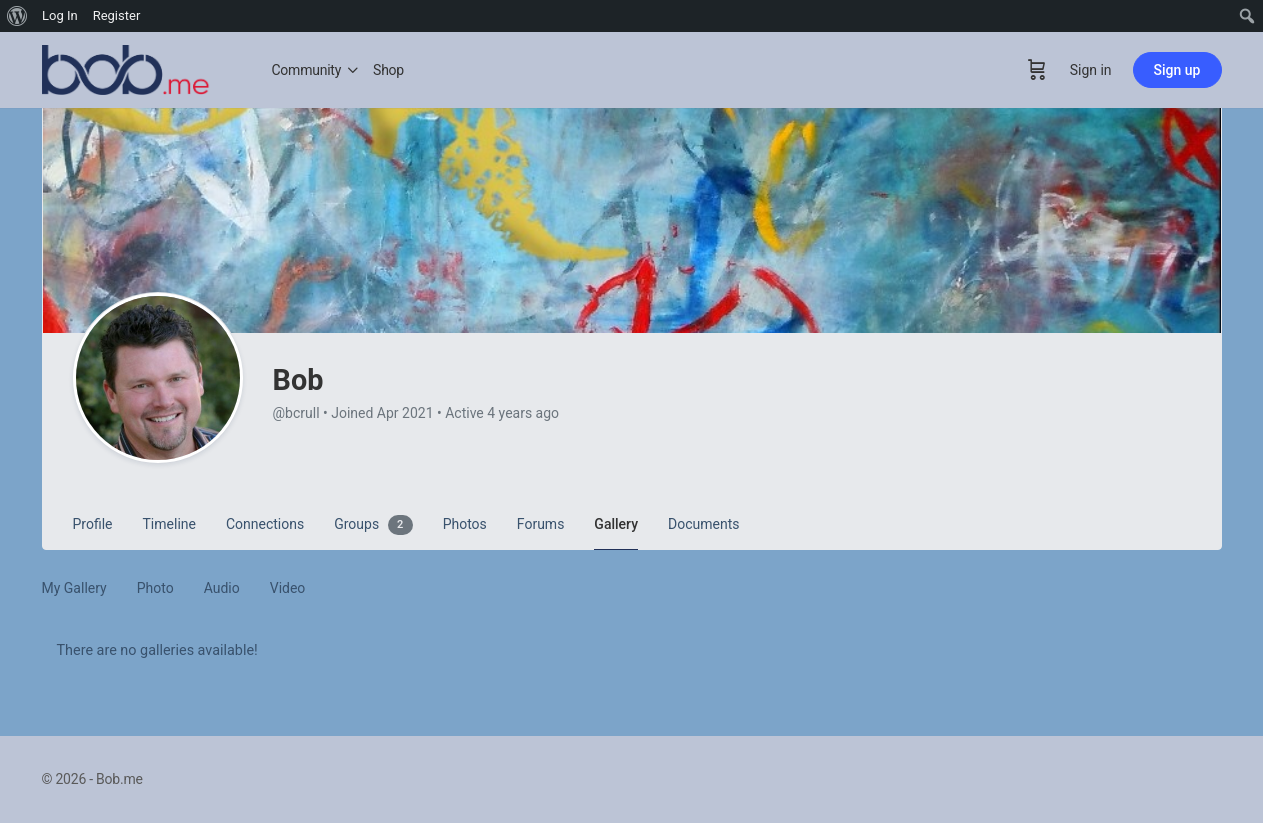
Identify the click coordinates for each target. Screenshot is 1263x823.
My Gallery (74, 588)
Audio (222, 588)
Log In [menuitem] (60, 15)
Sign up (1177, 70)
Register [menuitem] (117, 15)
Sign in (1091, 70)
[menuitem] (17, 16)
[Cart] (1037, 70)
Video (288, 588)
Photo (155, 588)
